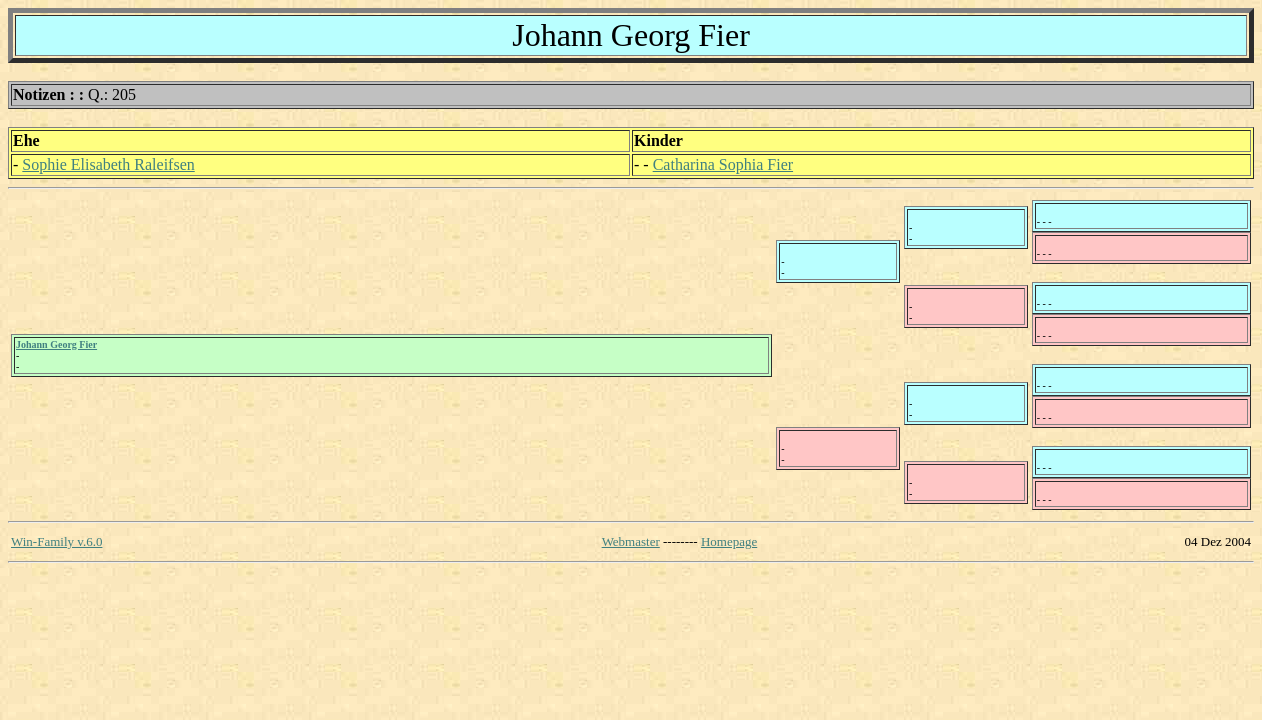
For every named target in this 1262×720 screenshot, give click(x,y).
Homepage (729, 541)
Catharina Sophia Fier (723, 164)
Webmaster (631, 541)
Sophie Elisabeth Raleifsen (108, 164)
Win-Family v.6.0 (56, 541)
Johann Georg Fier (56, 344)
